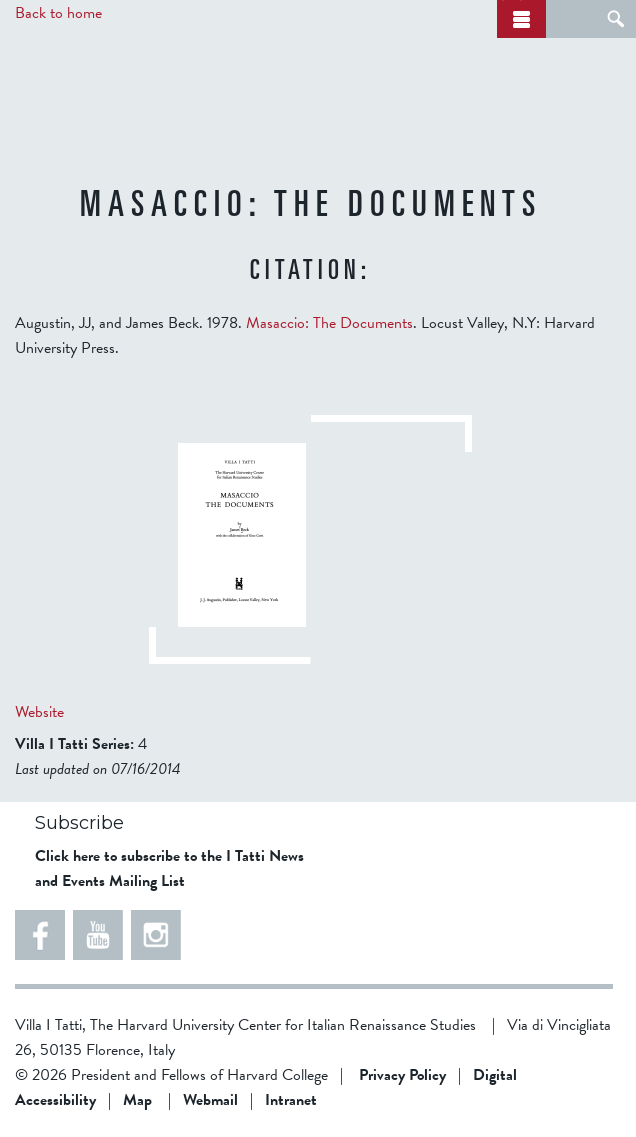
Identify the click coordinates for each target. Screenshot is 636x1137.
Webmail (210, 1100)
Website (39, 712)
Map (137, 1100)
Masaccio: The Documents (329, 323)
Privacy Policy (402, 1075)
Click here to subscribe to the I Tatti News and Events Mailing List (169, 868)
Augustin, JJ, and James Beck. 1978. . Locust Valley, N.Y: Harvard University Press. (305, 335)
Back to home (58, 13)
